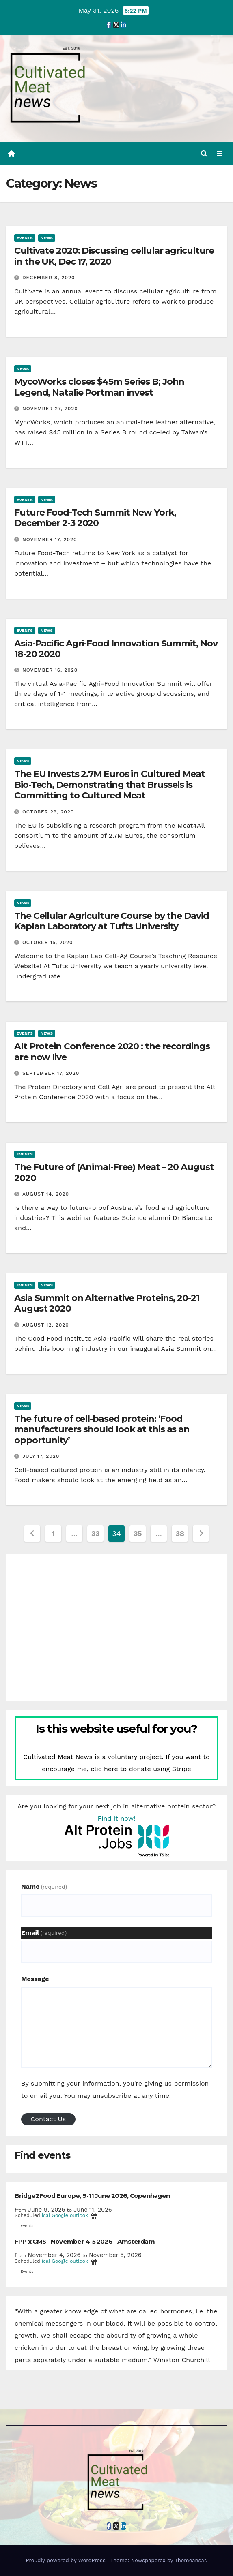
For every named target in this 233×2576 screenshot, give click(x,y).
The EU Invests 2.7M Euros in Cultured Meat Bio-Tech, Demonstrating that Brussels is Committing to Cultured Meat (109, 784)
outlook (79, 2215)
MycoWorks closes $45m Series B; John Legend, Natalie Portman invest (99, 387)
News (47, 237)
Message (35, 1979)
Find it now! (117, 1818)
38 (179, 1533)
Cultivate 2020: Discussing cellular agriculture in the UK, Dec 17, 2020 (114, 256)
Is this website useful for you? (116, 1728)
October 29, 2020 (48, 812)
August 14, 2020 (45, 1194)
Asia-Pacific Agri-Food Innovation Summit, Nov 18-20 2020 (116, 648)
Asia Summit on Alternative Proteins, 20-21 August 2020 (106, 1303)
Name (44, 1886)
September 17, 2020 (51, 1073)
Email (44, 1932)
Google (60, 2215)
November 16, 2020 (50, 670)
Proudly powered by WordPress (66, 2560)
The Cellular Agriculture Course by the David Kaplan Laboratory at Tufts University (111, 921)
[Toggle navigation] (220, 154)
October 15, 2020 (47, 942)
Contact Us (48, 2119)
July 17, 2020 (41, 1456)
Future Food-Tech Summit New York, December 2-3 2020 (95, 517)
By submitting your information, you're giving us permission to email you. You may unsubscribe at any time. (115, 2089)
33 (95, 1533)
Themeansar (190, 2560)
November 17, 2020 (49, 539)
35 (138, 1533)
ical (46, 2215)
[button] (204, 154)
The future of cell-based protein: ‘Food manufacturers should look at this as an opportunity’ (102, 1429)
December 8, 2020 (48, 277)
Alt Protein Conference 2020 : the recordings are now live (112, 1051)
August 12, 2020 (45, 1325)
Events (25, 237)
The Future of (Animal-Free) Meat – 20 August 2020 (114, 1172)
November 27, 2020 (50, 408)
